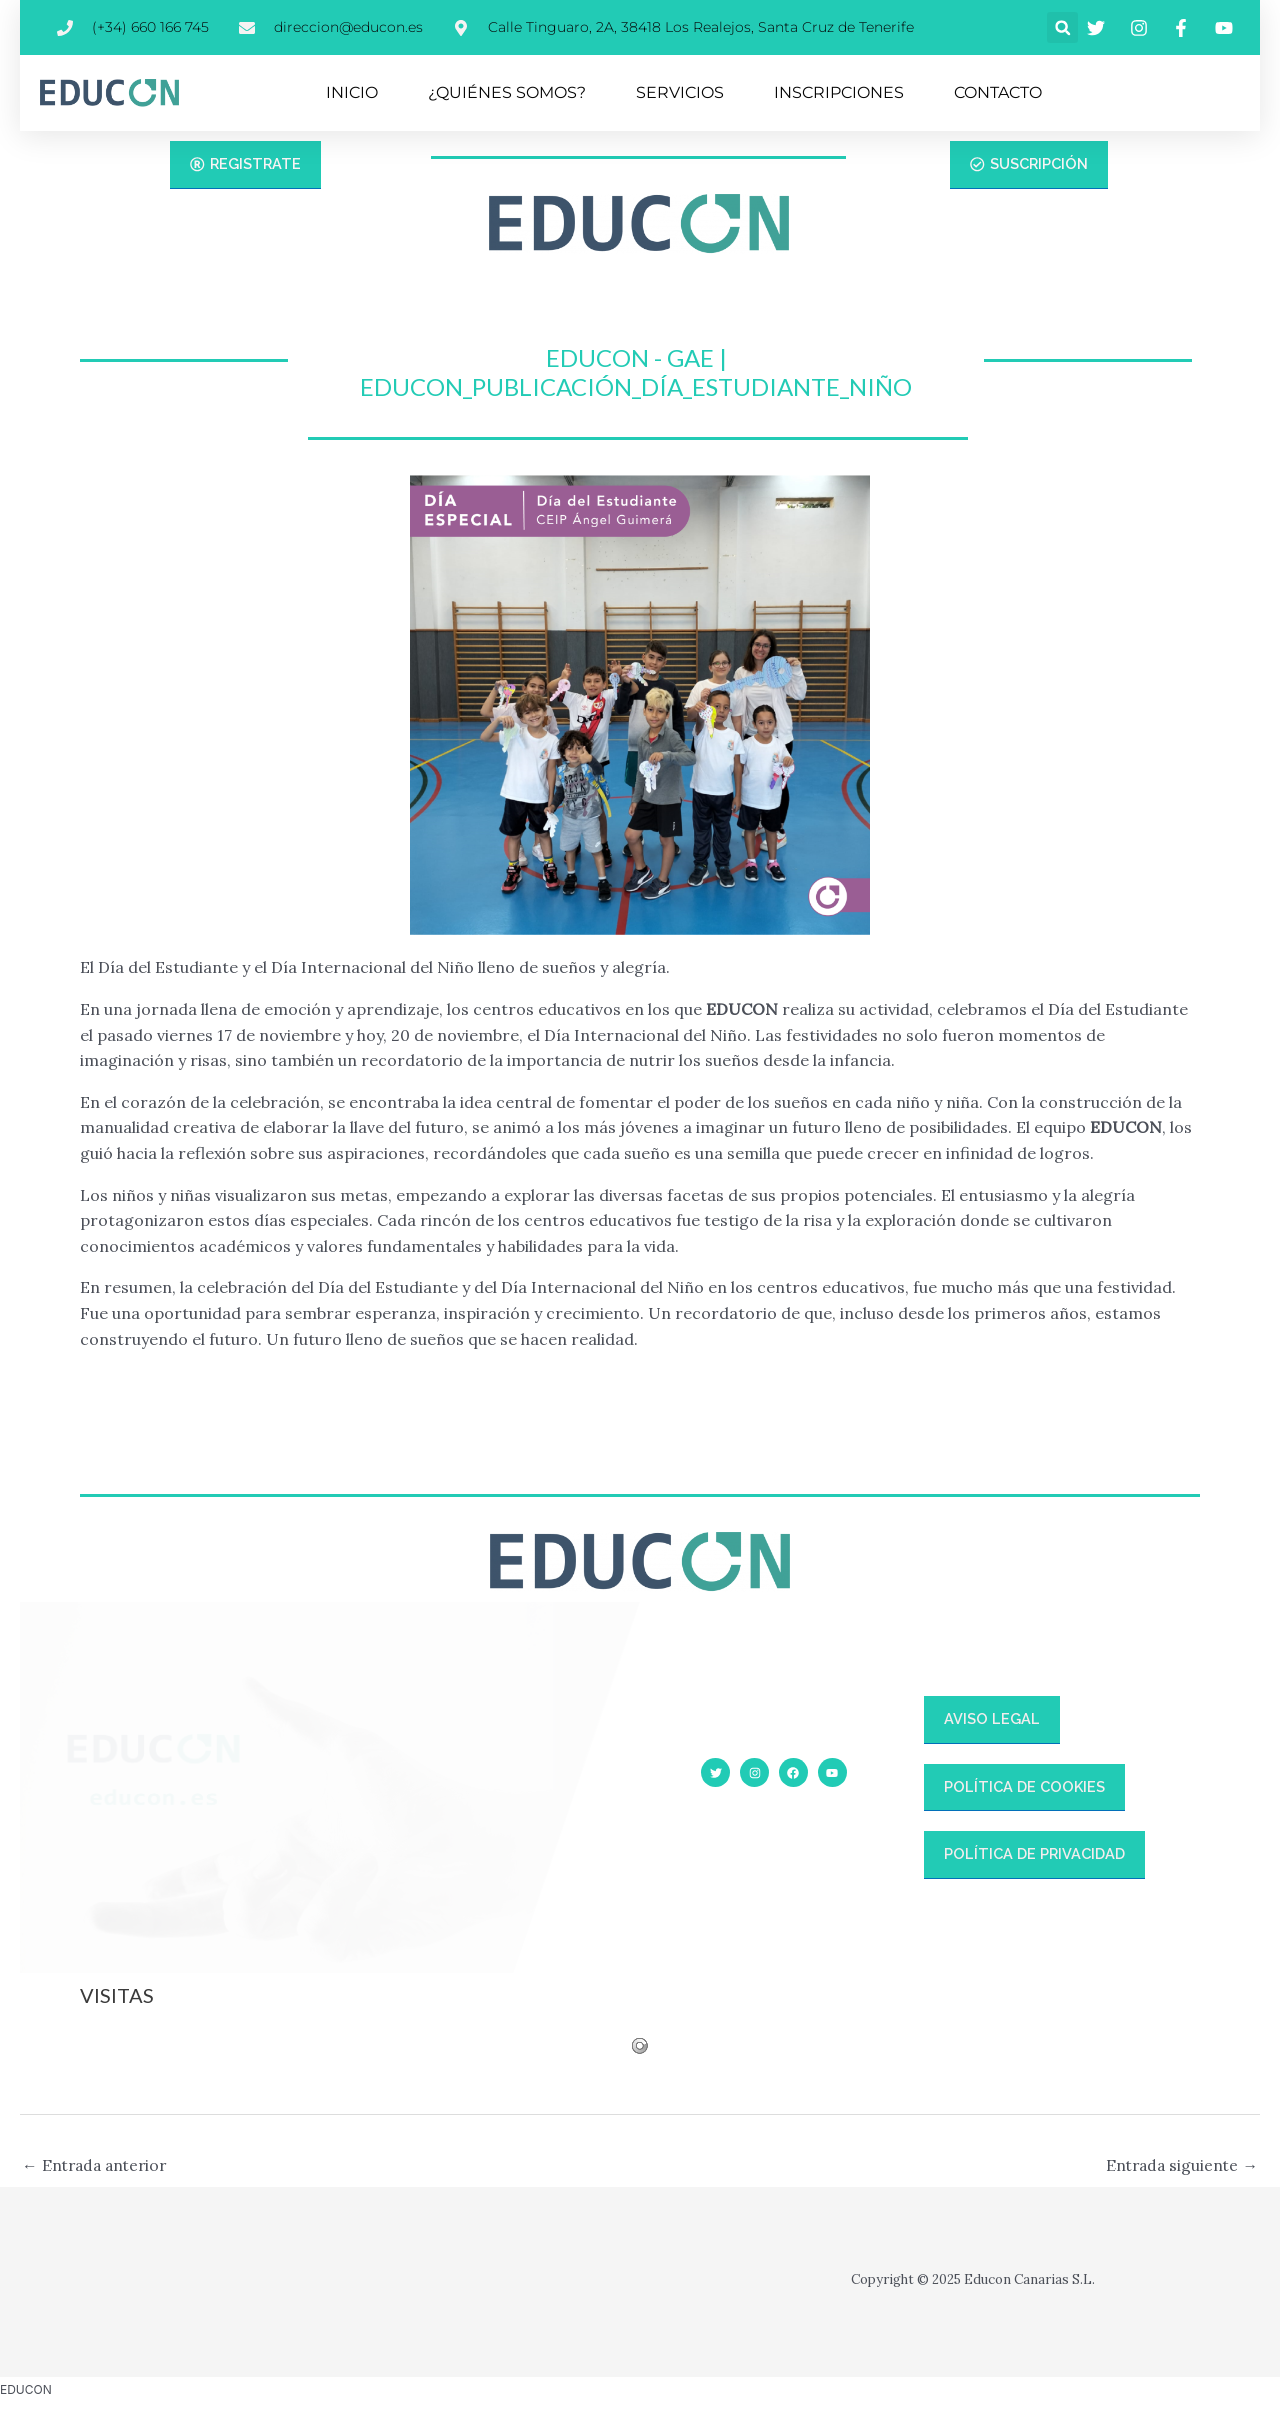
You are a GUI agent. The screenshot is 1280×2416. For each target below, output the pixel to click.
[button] (1062, 27)
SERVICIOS (680, 92)
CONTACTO (998, 92)
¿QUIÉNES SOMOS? (507, 92)
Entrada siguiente (1179, 2166)
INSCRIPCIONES (839, 92)
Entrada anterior (98, 2166)
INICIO (352, 92)
